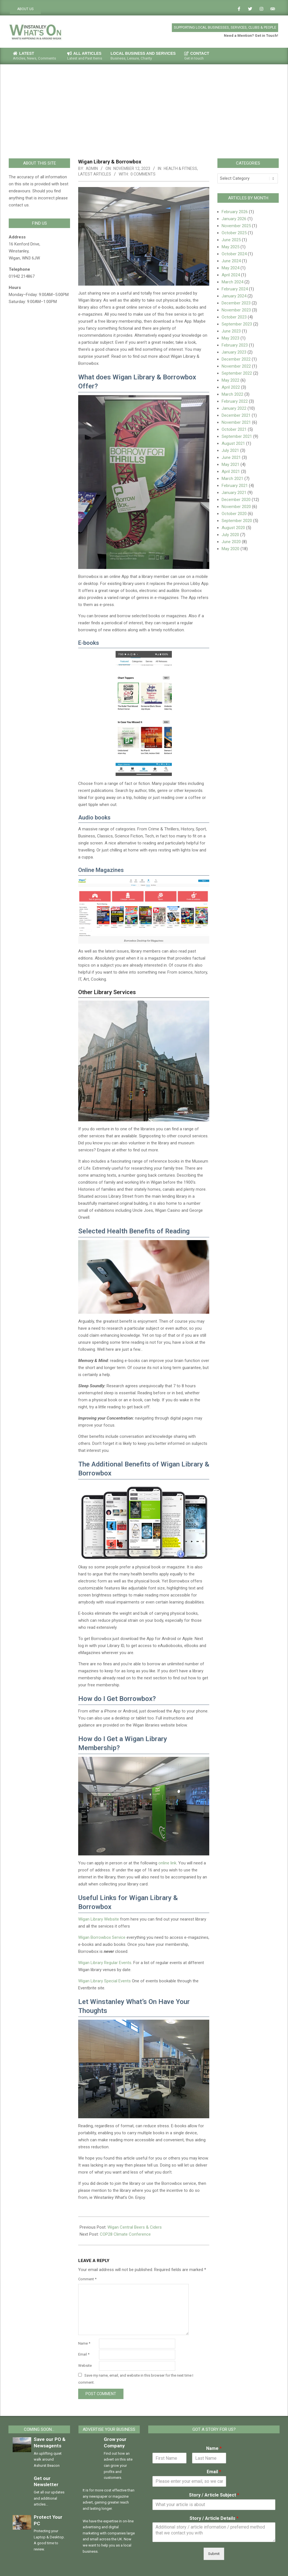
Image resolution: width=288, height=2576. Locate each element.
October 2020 (234, 513)
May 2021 (230, 464)
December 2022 (236, 359)
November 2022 (236, 366)
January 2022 (234, 408)
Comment (87, 2279)
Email (83, 2354)
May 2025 (230, 246)
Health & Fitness (180, 168)
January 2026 (234, 218)
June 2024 (231, 260)
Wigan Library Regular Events (104, 1962)
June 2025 (231, 239)
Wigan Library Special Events (104, 1980)
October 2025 (234, 232)
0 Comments (143, 174)
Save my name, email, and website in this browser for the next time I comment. (135, 2378)
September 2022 (237, 373)
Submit (214, 2554)
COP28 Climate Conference (125, 2234)
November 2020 (236, 506)
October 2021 (234, 429)
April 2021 (231, 471)
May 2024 (230, 267)
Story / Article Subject (214, 2495)
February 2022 (235, 401)
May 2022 (230, 380)
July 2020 (230, 534)
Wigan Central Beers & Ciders (134, 2227)
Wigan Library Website (98, 1919)
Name (84, 2343)
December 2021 (236, 415)
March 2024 (232, 281)
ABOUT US (25, 9)
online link (167, 1863)
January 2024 (234, 296)
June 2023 (231, 331)
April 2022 (231, 387)
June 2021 (231, 457)
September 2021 (237, 436)
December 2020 (236, 499)
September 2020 (237, 520)
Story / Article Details (214, 2518)
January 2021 (234, 492)
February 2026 (235, 211)
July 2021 (230, 450)
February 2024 (235, 288)
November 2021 (236, 422)
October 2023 (234, 317)
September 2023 (237, 324)
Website (85, 2365)
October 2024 (234, 253)
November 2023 (236, 310)
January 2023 (234, 352)
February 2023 (235, 345)
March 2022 (232, 394)
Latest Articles (94, 174)
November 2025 (236, 225)
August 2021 (233, 443)
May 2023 (230, 338)
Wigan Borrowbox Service (101, 1937)
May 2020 (230, 548)
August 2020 (233, 527)
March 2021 (232, 478)
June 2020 (231, 541)
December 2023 (236, 303)
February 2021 (235, 485)
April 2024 (231, 274)
